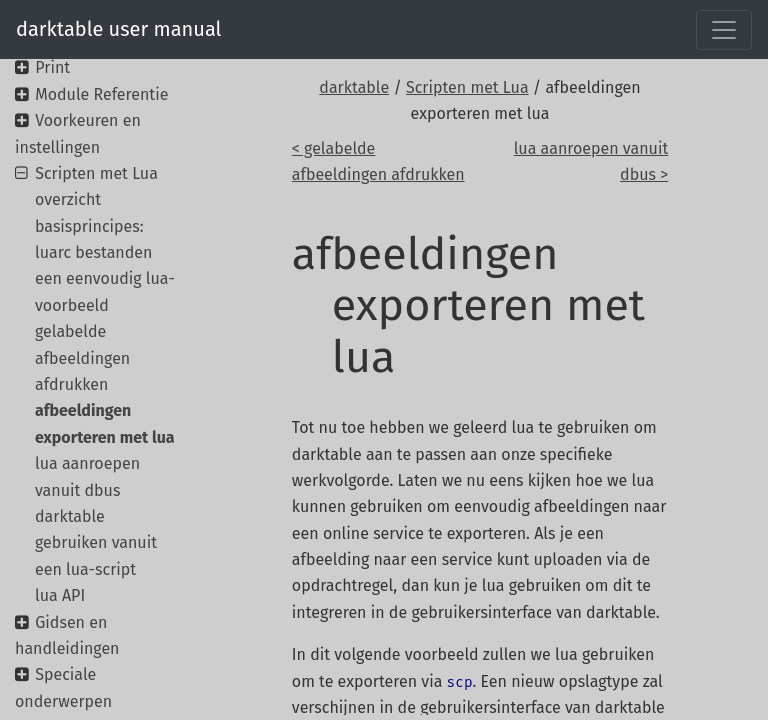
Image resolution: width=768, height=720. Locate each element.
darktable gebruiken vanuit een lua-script (96, 543)
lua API (60, 595)
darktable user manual (118, 29)
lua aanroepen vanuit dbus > (591, 161)
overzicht (68, 199)
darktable (354, 87)
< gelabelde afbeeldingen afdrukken (378, 161)
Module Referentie (101, 94)
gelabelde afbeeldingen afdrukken (82, 358)
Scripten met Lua (467, 87)
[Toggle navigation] (724, 30)
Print (52, 67)
